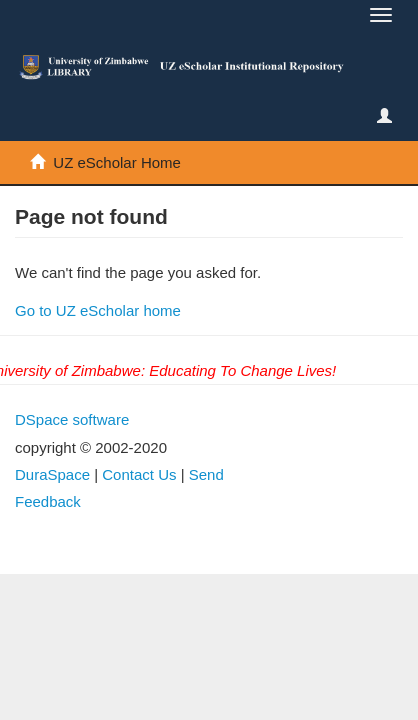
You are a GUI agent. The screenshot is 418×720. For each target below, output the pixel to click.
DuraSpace (52, 474)
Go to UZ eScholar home (98, 310)
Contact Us (139, 474)
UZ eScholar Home (117, 162)
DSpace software (72, 419)
